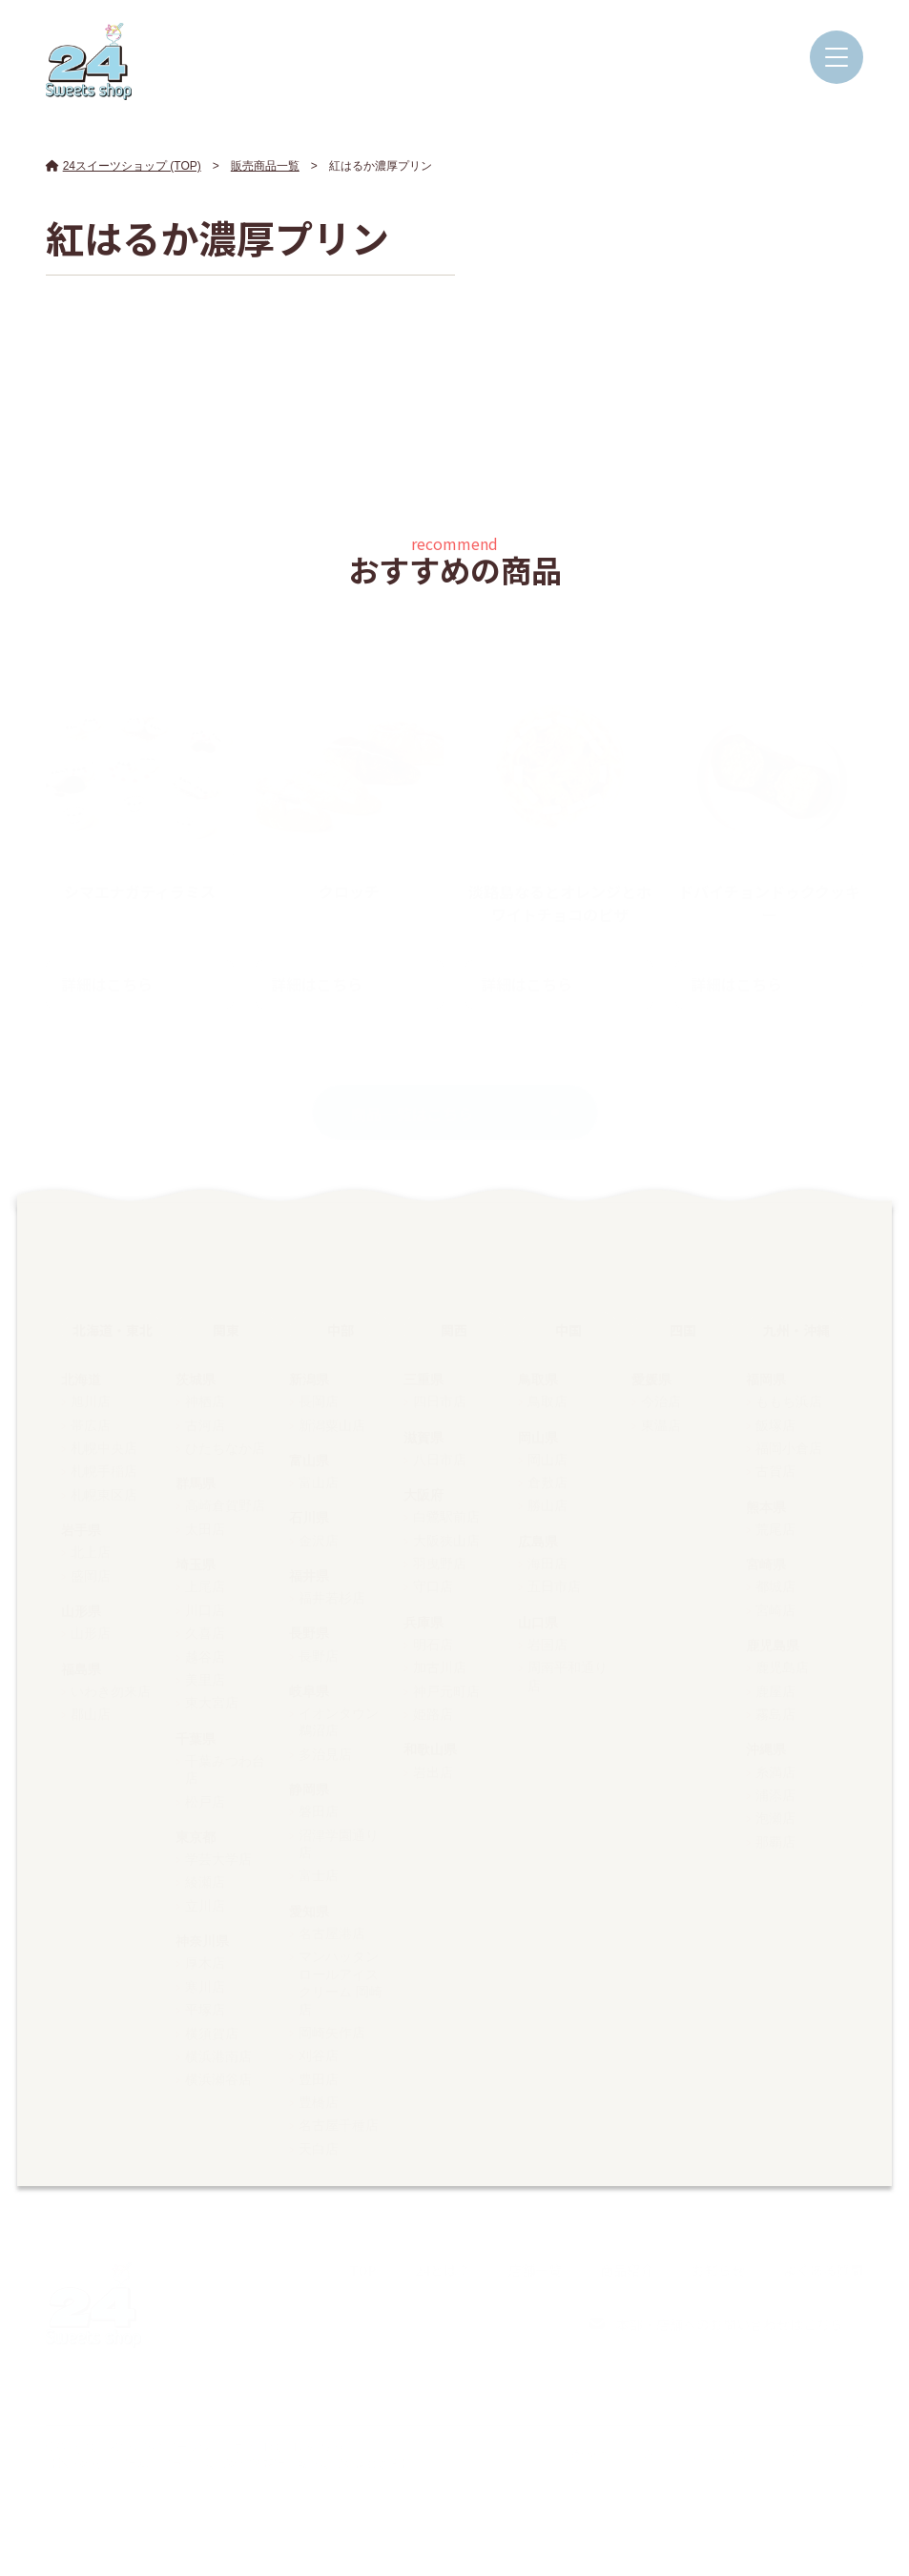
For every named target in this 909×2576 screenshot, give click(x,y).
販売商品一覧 (265, 166)
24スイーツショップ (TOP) (123, 166)
